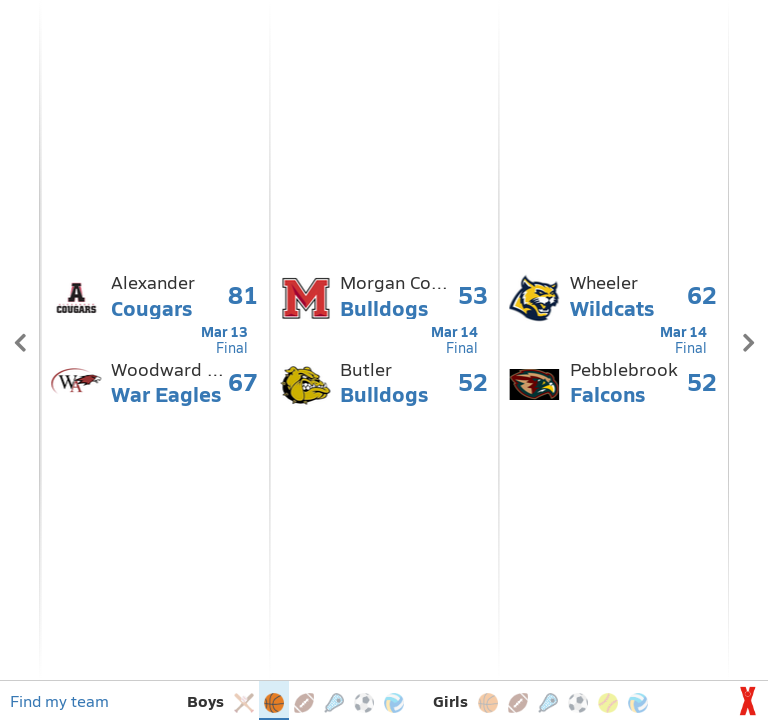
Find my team (59, 700)
